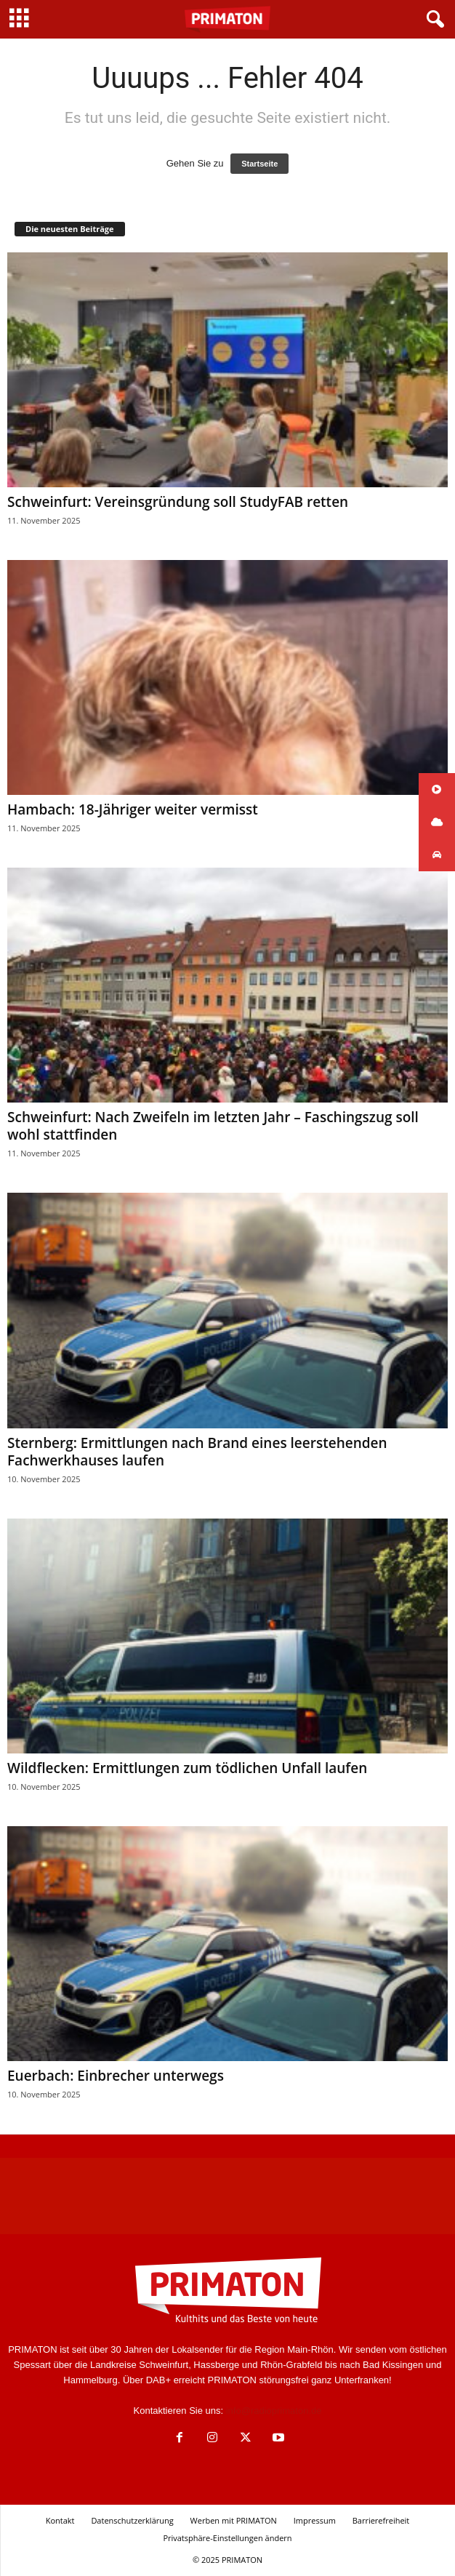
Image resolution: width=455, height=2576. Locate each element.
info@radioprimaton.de (274, 2410)
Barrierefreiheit (381, 2520)
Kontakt (60, 2520)
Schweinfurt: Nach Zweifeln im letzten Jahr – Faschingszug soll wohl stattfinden (213, 1126)
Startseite (259, 163)
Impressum (315, 2520)
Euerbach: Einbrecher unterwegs (115, 2075)
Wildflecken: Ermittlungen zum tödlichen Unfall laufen (187, 1768)
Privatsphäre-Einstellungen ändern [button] (227, 2537)
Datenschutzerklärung (132, 2520)
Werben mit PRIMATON (233, 2520)
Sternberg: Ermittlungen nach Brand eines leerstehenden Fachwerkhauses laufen (197, 1451)
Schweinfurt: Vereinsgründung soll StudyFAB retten (177, 501)
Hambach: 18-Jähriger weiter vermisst (132, 809)
